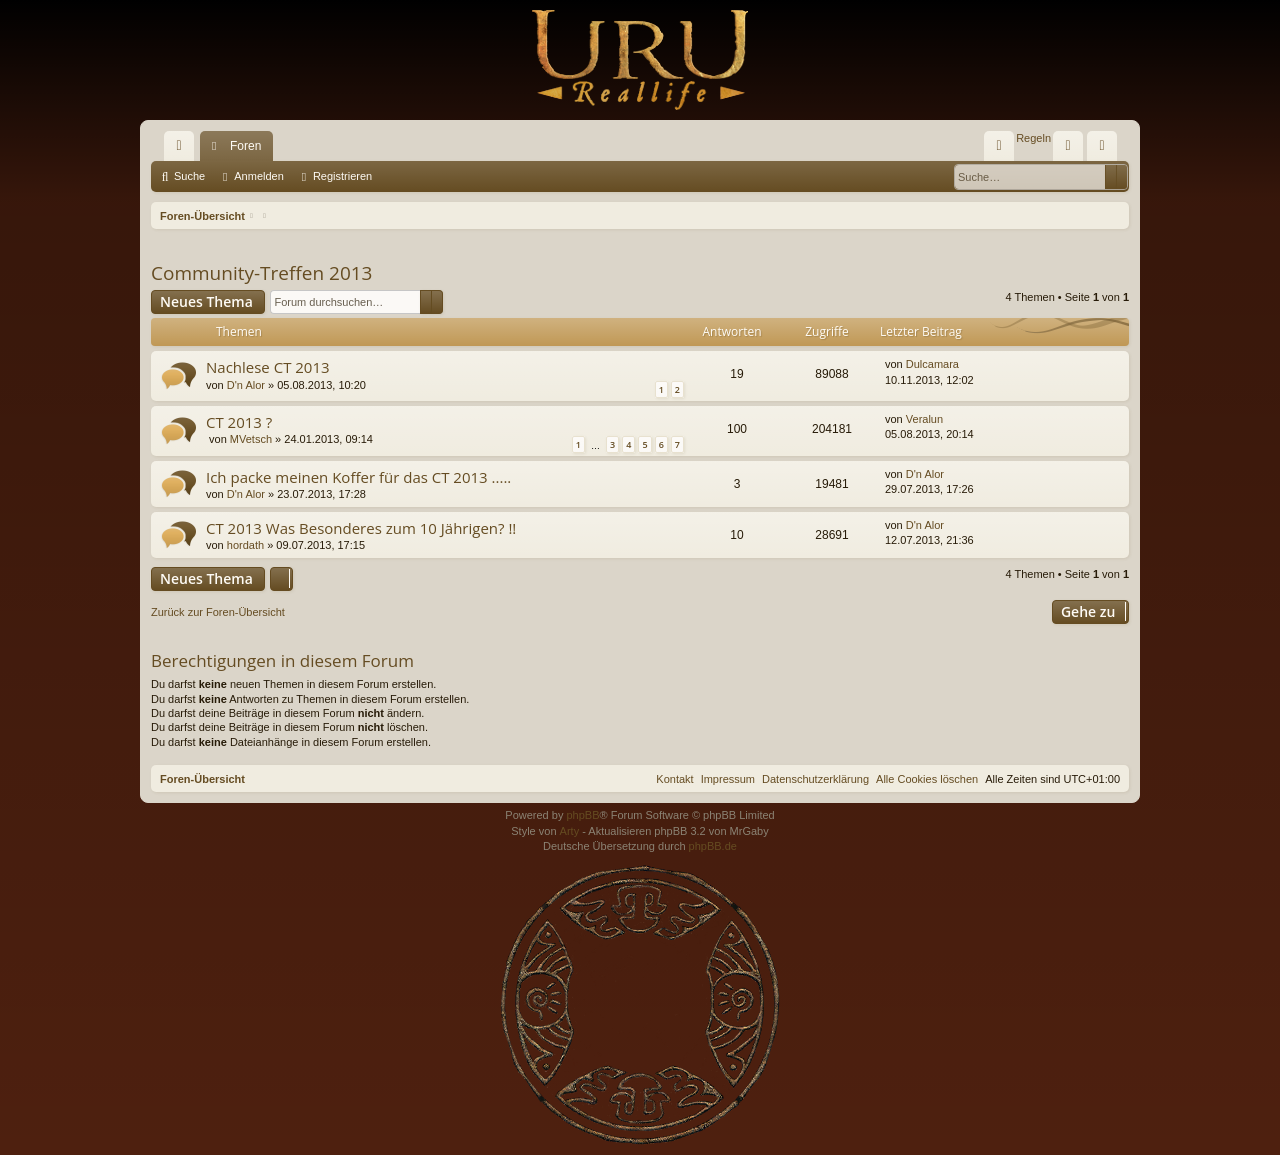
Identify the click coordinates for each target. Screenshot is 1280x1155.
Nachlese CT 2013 (268, 367)
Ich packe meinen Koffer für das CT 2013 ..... (358, 477)
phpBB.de (713, 846)
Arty (570, 831)
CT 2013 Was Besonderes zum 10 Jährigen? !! (361, 528)
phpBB (582, 815)
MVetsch (251, 439)
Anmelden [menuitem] (1072, 150)
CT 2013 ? (239, 422)
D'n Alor (246, 385)
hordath (245, 545)
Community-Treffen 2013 (261, 273)
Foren (245, 146)
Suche (189, 176)
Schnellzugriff (183, 150)
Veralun (924, 419)
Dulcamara (932, 364)
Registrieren (342, 176)
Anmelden (259, 176)
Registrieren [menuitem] (1106, 150)
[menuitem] (999, 146)
